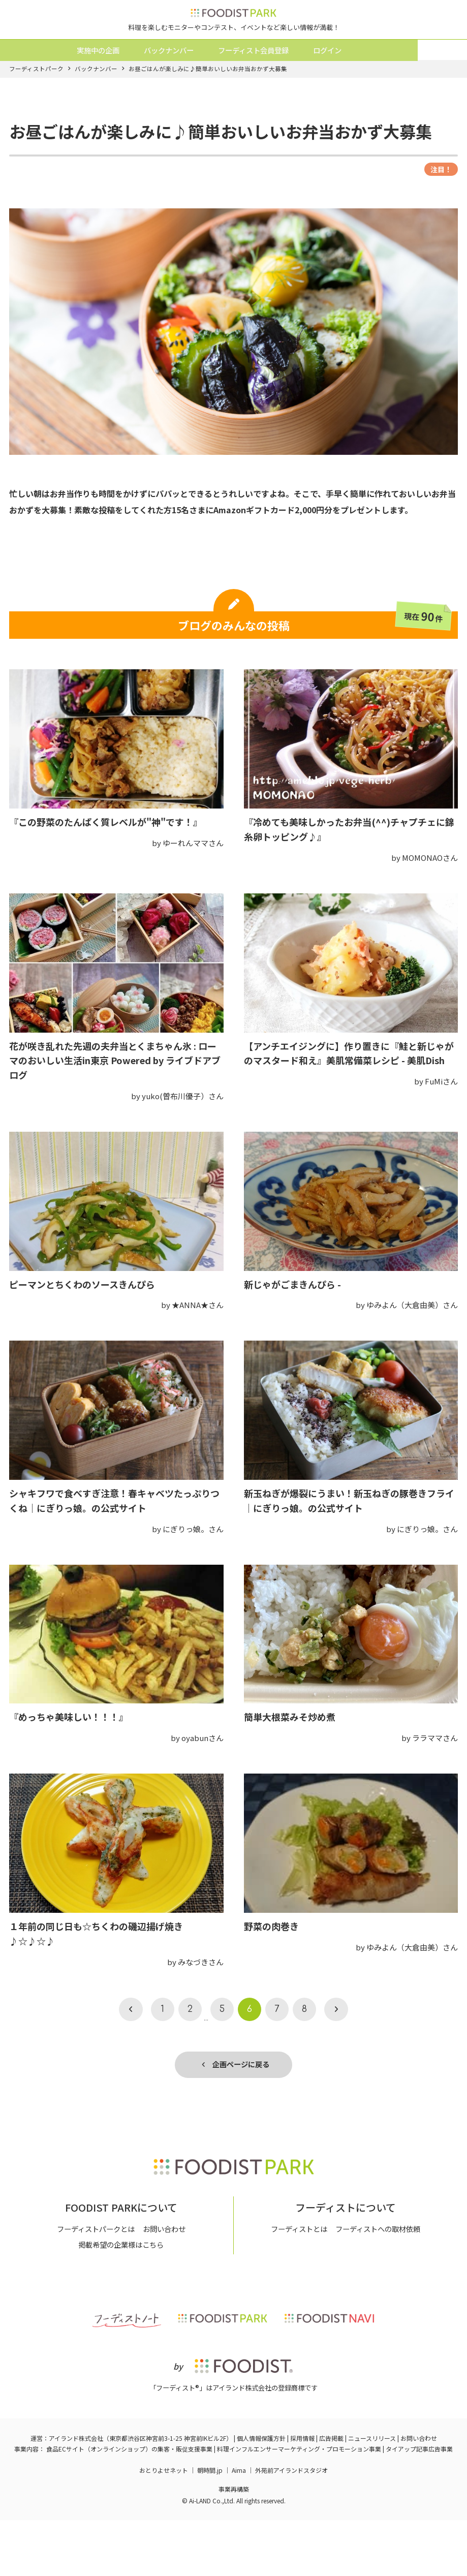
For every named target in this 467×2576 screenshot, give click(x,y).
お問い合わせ (167, 2285)
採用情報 (302, 2494)
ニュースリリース (372, 2494)
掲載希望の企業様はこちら (121, 2300)
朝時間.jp (210, 2526)
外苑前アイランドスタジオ (291, 2526)
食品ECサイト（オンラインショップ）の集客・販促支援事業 (129, 2505)
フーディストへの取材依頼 (379, 2285)
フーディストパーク (36, 102)
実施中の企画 (117, 77)
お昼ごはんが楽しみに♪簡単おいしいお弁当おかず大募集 (208, 102)
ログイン (358, 77)
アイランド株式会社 (76, 2494)
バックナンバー (191, 77)
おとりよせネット (163, 2526)
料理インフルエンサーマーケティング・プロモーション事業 (299, 2505)
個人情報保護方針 (261, 2494)
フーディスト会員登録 (280, 77)
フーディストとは (296, 2285)
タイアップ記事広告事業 (419, 2505)
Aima (239, 2526)
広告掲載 (331, 2494)
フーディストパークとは (94, 2285)
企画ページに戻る (235, 2099)
